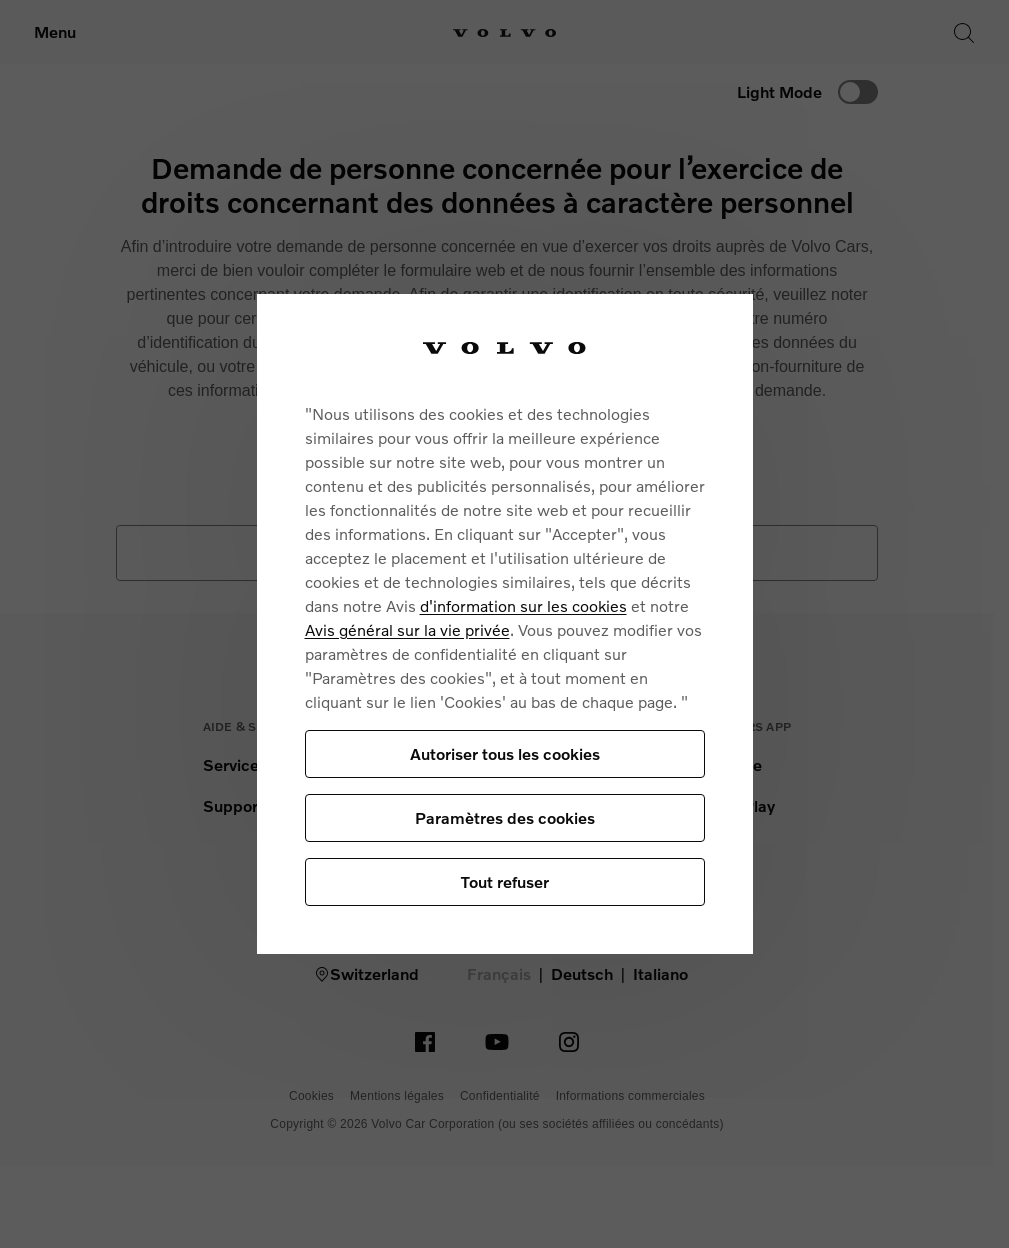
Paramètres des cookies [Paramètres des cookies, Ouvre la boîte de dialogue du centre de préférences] (505, 817)
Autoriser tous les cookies (505, 753)
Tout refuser (505, 881)
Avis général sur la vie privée (407, 629)
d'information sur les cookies (523, 605)
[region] (505, 624)
